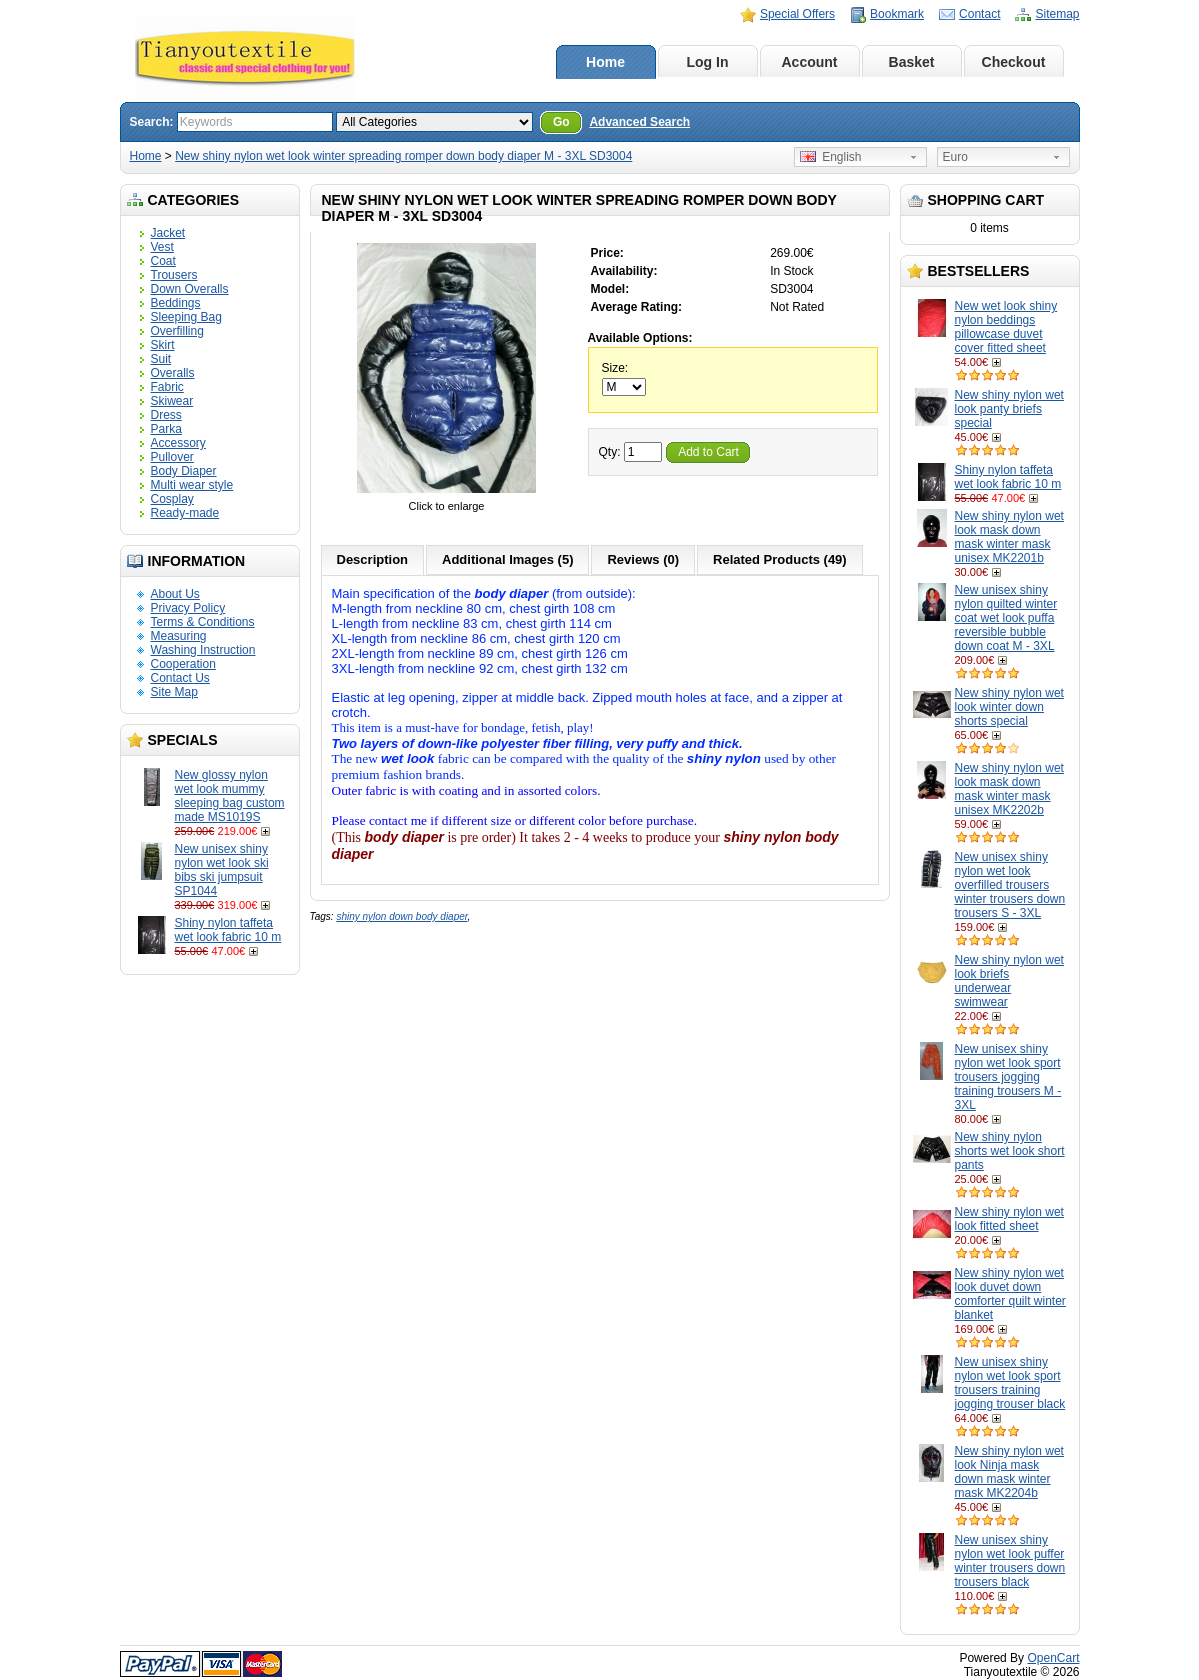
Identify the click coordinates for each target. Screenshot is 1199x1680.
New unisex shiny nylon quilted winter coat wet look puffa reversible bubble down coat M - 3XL (1006, 618)
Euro (955, 157)
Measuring (179, 636)
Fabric (167, 387)
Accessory (178, 443)
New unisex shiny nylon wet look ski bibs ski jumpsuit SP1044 (222, 870)
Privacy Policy (188, 608)
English (831, 157)
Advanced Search (639, 122)
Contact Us (180, 678)
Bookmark (897, 14)
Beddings (176, 303)
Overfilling (177, 331)
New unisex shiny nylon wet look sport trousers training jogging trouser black (1010, 1383)
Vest (162, 247)
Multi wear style (192, 485)
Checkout (1014, 62)
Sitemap (1057, 14)
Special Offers (797, 14)
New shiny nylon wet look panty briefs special (1009, 409)
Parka (166, 429)
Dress (166, 415)
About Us (175, 594)
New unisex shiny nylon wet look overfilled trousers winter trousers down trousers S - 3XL (1010, 885)
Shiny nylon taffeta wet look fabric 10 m (228, 930)
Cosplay (172, 499)
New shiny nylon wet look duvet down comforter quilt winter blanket (1010, 1294)
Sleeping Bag (186, 317)
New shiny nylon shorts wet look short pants (1010, 1151)
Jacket (168, 233)
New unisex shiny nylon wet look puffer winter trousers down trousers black (1010, 1561)
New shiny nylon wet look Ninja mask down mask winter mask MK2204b (1009, 1472)
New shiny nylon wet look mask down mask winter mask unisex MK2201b (1009, 537)
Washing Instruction (203, 650)
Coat (163, 261)
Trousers (174, 275)
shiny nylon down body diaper (401, 916)
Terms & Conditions (203, 622)
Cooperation (183, 664)
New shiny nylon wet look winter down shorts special (1009, 707)
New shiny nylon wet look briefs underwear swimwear (1009, 981)
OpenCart (1053, 1658)
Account (810, 62)
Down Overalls (190, 289)
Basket (912, 62)
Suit (161, 359)
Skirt (163, 345)
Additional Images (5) (507, 559)
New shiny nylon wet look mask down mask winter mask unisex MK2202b (1009, 789)
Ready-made (185, 513)
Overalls (173, 373)
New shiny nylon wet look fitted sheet (1009, 1219)
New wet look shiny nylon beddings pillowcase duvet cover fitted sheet (1006, 327)
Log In (708, 62)
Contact (979, 14)
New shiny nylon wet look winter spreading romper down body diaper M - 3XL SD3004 (403, 156)
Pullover (172, 457)
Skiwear (172, 401)
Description (373, 559)
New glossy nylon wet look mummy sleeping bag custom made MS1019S (230, 796)
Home (605, 62)
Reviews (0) (643, 559)
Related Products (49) (780, 559)
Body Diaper (184, 471)
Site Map (174, 692)
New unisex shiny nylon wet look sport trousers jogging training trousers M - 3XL (1008, 1077)
